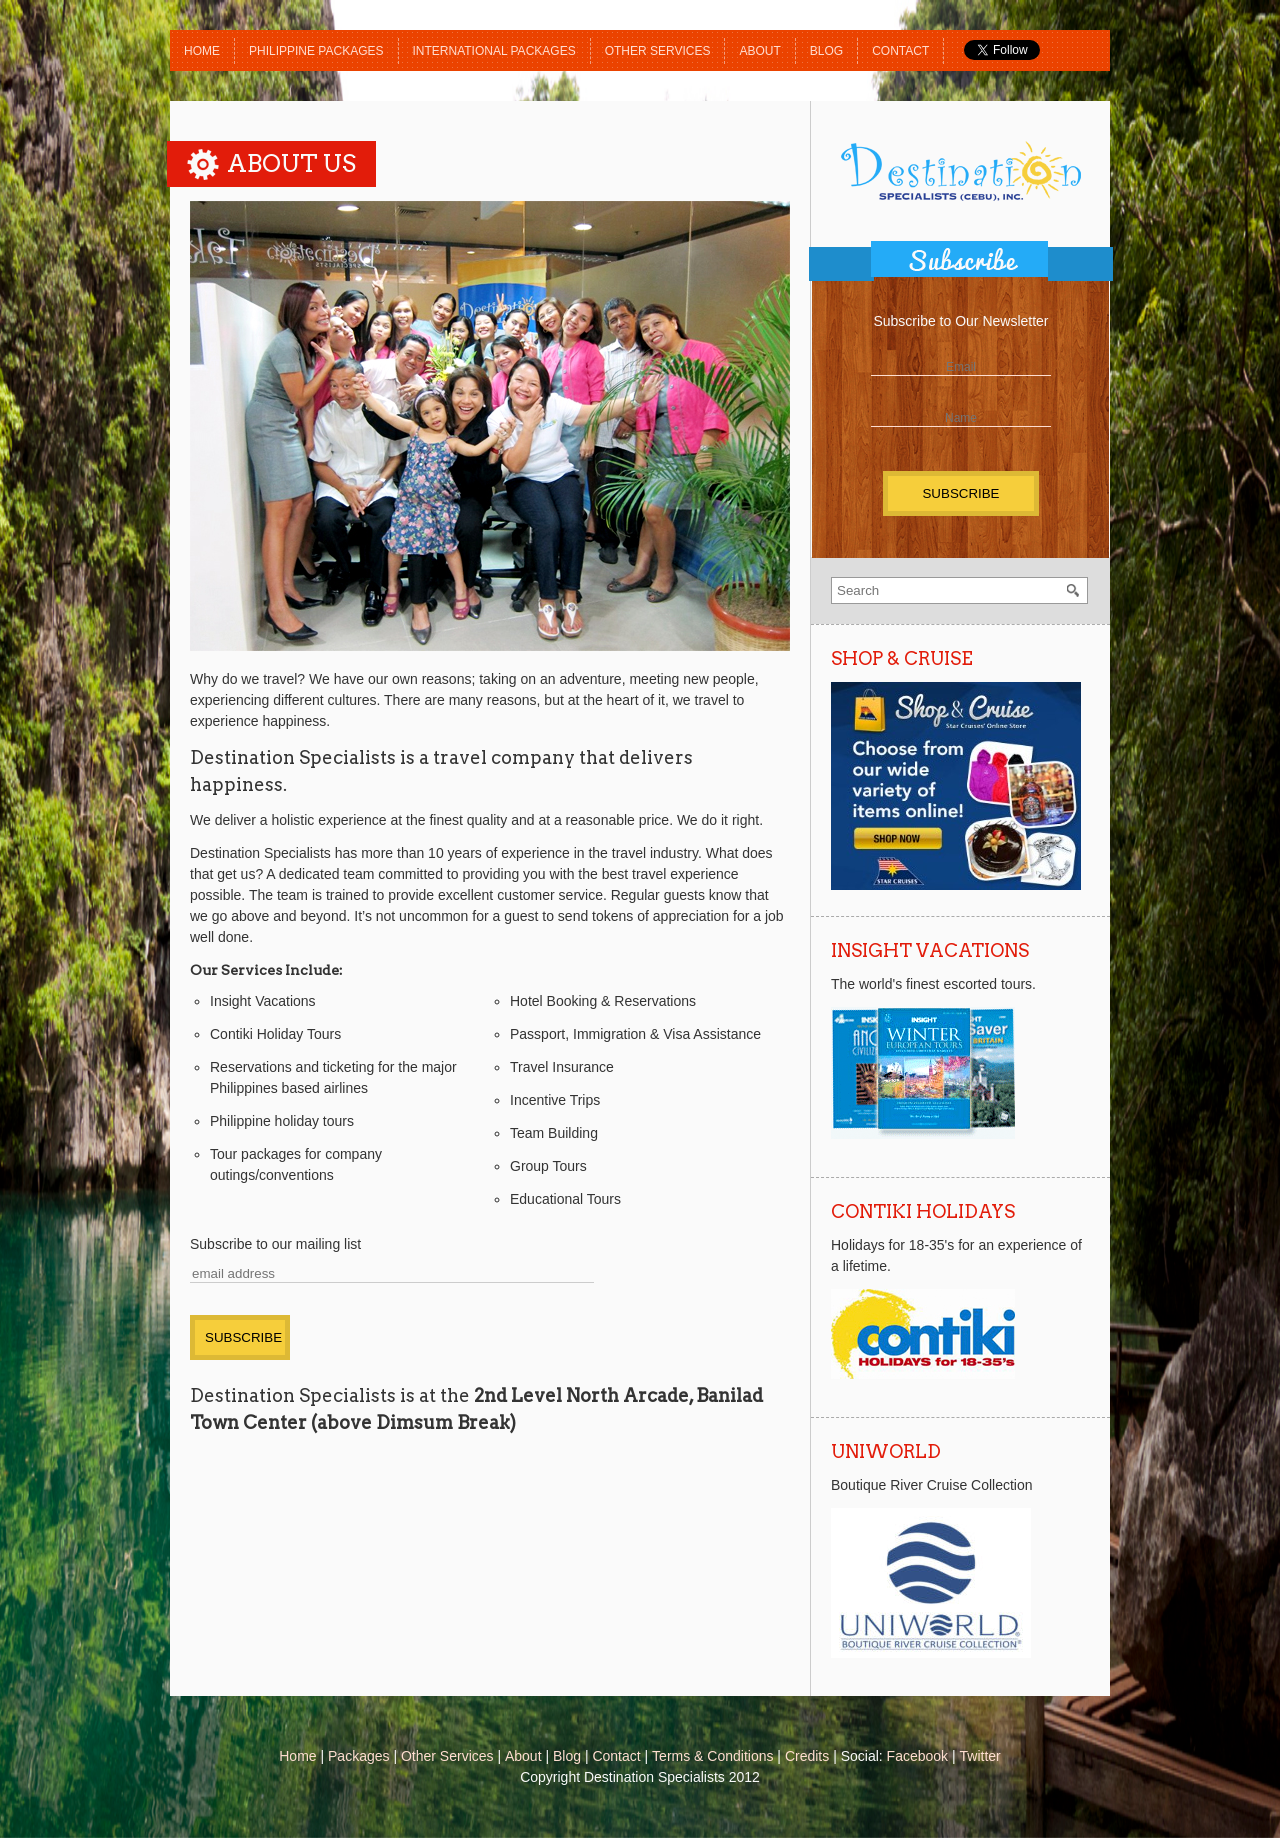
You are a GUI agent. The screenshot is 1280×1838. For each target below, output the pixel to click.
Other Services (658, 51)
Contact (900, 51)
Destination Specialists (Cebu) (961, 171)
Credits (807, 1756)
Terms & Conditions (712, 1756)
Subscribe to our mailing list (275, 1244)
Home (202, 51)
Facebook (917, 1756)
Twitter (980, 1756)
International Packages (494, 51)
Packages (358, 1756)
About (759, 51)
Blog (826, 51)
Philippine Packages (316, 51)
